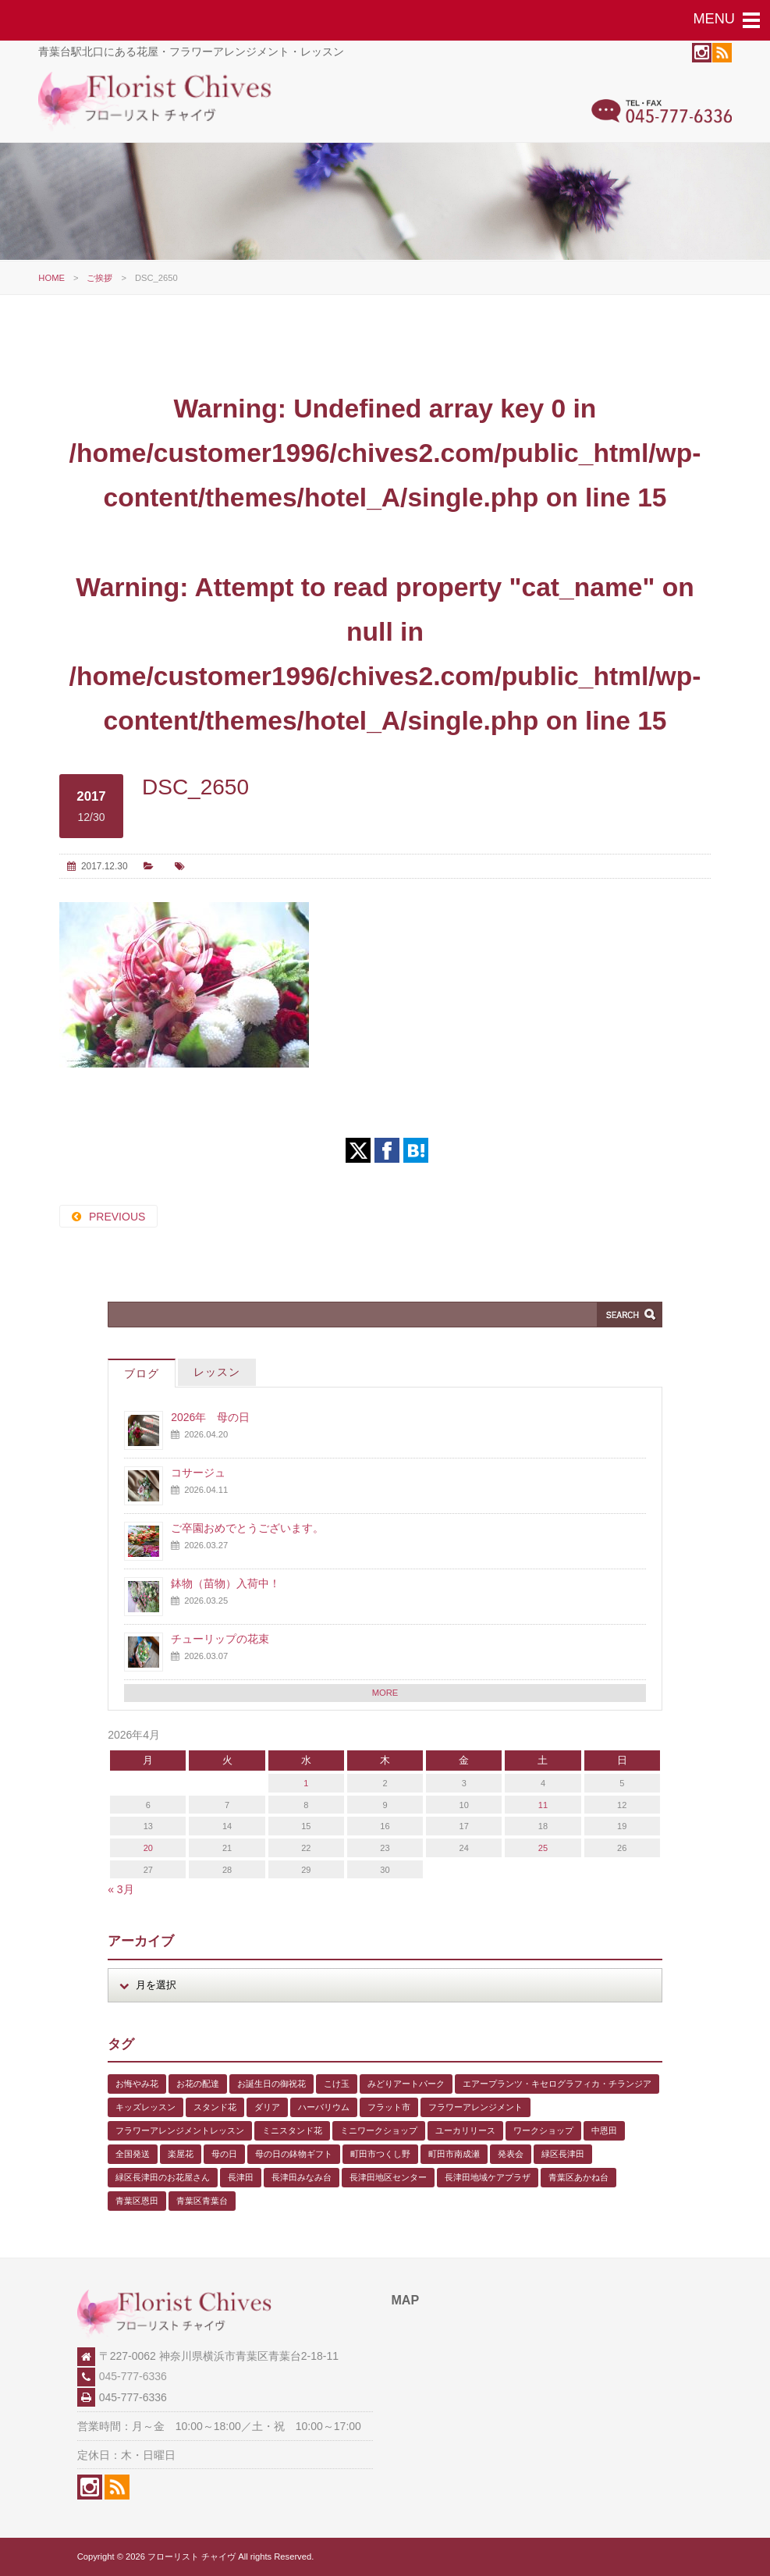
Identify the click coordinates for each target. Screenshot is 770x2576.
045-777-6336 (133, 2376)
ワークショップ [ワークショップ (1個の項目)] (543, 2130)
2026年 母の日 (210, 1417)
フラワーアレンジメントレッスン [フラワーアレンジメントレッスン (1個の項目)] (179, 2130)
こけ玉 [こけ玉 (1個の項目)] (337, 2083)
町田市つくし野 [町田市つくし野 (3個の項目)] (380, 2154)
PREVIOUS (117, 1216)
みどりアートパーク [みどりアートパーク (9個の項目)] (406, 2083)
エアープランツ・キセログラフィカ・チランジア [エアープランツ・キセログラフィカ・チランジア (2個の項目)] (557, 2083)
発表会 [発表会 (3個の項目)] (510, 2154)
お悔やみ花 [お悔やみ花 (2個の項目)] (136, 2083)
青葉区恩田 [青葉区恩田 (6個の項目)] (136, 2200)
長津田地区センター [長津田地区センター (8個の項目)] (388, 2177)
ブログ (141, 1373)
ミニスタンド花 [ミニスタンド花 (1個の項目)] (292, 2130)
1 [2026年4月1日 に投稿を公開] (305, 1783)
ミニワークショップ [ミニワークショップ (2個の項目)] (378, 2130)
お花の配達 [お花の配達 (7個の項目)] (197, 2083)
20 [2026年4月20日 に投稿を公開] (148, 1848)
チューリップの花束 (220, 1639)
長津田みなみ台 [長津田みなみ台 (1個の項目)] (301, 2177)
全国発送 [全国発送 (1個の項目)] (132, 2154)
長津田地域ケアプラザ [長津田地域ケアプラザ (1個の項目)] (487, 2177)
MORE (385, 1692)
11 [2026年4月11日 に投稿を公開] (543, 1805)
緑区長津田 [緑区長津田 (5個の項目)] (562, 2154)
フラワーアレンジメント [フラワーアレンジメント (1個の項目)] (475, 2107)
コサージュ (198, 1472)
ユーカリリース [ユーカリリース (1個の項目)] (465, 2130)
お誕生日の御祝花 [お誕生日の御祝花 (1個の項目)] (271, 2083)
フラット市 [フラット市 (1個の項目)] (388, 2107)
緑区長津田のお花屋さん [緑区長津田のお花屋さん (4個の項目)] (162, 2177)
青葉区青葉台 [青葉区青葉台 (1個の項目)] (202, 2200)
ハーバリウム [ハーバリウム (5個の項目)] (324, 2107)
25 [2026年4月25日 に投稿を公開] (543, 1848)
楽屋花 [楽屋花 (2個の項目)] (180, 2154)
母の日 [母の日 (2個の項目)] (224, 2154)
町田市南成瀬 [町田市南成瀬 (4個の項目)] (454, 2154)
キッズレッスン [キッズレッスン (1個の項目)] (145, 2107)
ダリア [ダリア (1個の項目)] (267, 2107)
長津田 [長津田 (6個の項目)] (241, 2177)
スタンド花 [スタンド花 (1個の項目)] (214, 2107)
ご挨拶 (99, 277)
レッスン (216, 1372)
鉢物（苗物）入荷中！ (225, 1583)
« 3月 (120, 1889)
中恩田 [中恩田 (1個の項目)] (604, 2130)
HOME (51, 277)
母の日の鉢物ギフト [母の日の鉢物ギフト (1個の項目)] (293, 2154)
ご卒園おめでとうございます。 (247, 1528)
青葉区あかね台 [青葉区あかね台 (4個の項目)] (578, 2177)
